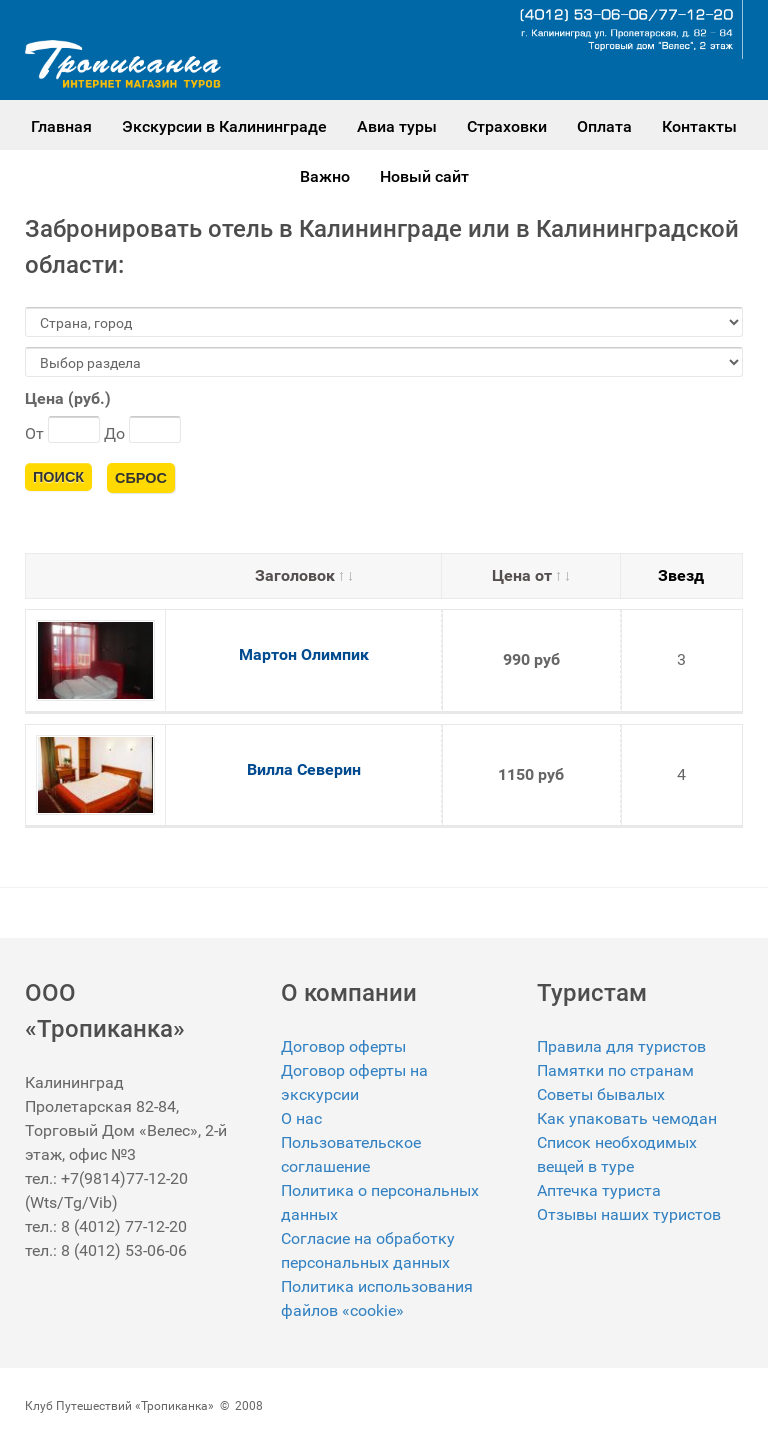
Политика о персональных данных (380, 1202)
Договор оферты (343, 1046)
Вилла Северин (304, 769)
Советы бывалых (601, 1094)
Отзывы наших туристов (629, 1214)
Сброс (141, 478)
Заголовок (303, 575)
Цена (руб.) (68, 398)
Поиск (58, 477)
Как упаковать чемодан (627, 1118)
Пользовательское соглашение (351, 1154)
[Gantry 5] (123, 64)
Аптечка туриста (599, 1190)
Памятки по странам (615, 1070)
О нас (301, 1118)
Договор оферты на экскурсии (354, 1082)
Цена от (530, 575)
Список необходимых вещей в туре (617, 1154)
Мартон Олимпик (304, 654)
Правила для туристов (621, 1046)
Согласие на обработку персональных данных (368, 1250)
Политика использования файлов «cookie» (377, 1298)
